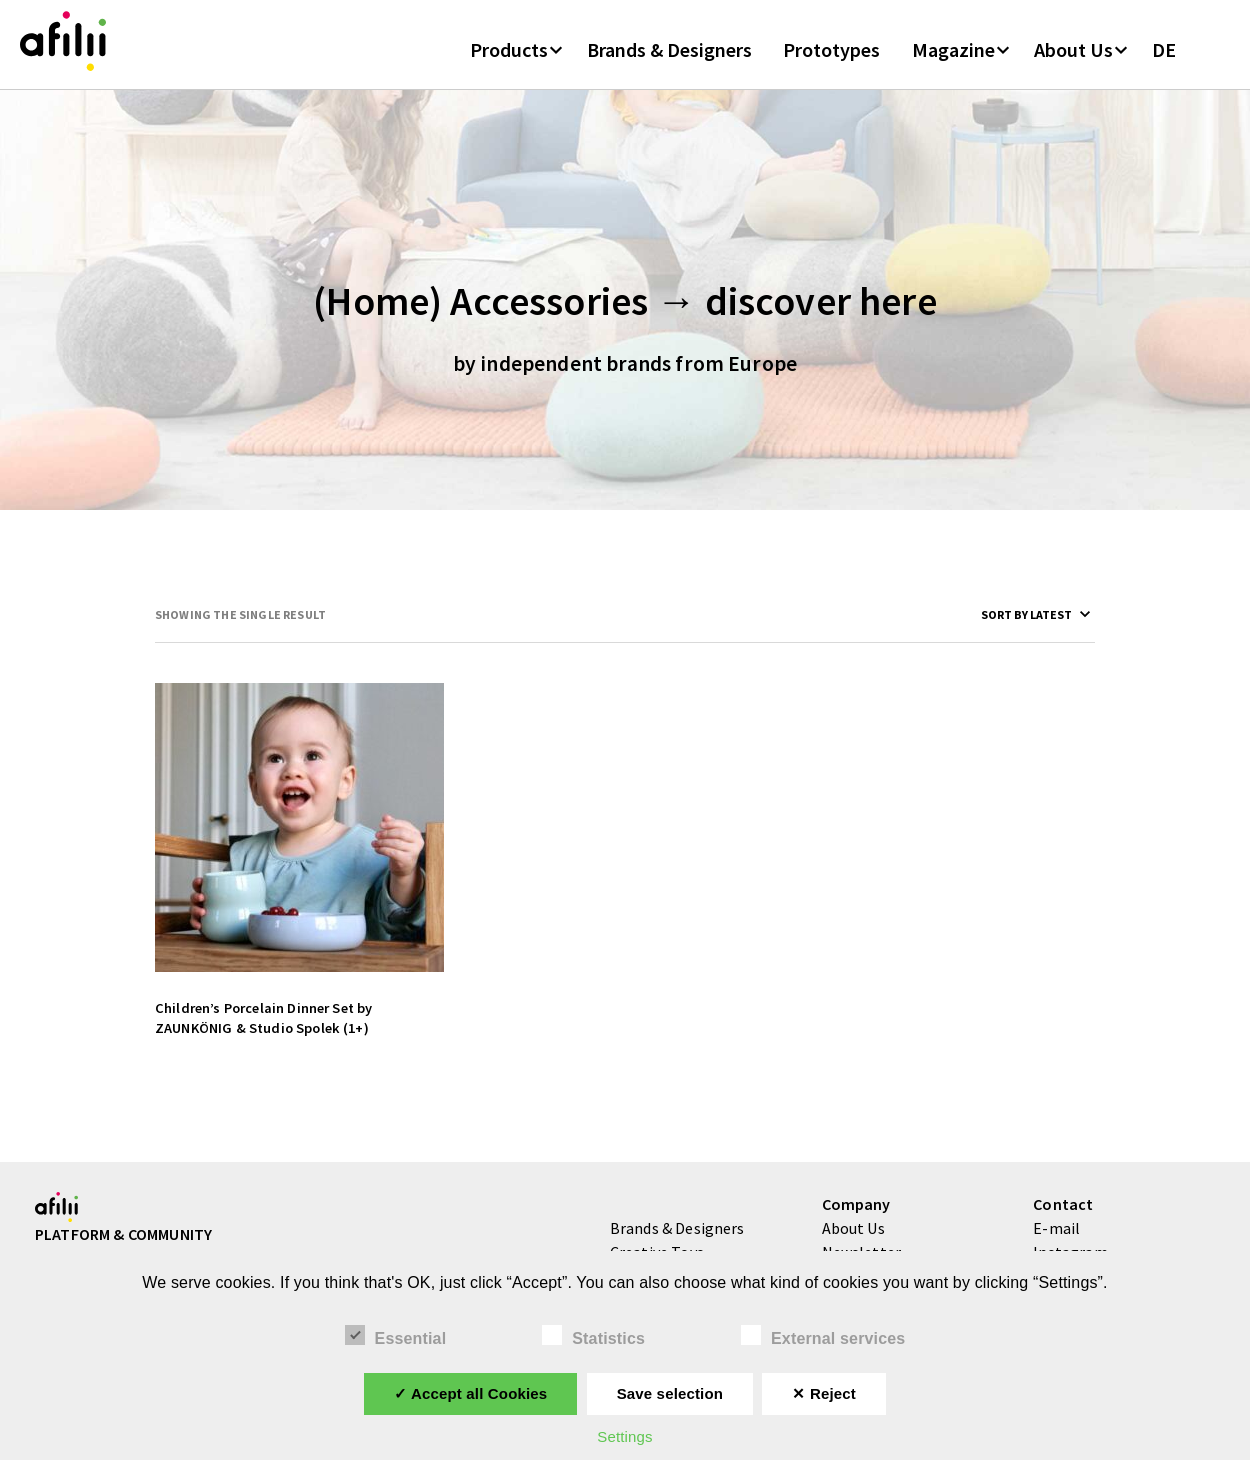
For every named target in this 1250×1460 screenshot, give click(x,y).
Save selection (670, 1393)
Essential (396, 1336)
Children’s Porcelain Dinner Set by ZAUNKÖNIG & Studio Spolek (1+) (263, 1032)
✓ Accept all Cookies (470, 1393)
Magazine (953, 59)
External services (823, 1336)
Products (509, 59)
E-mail (1056, 1242)
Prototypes (831, 59)
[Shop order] (998, 628)
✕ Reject (823, 1393)
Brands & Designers (669, 59)
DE (1164, 59)
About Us (1073, 59)
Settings (624, 1436)
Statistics (593, 1336)
